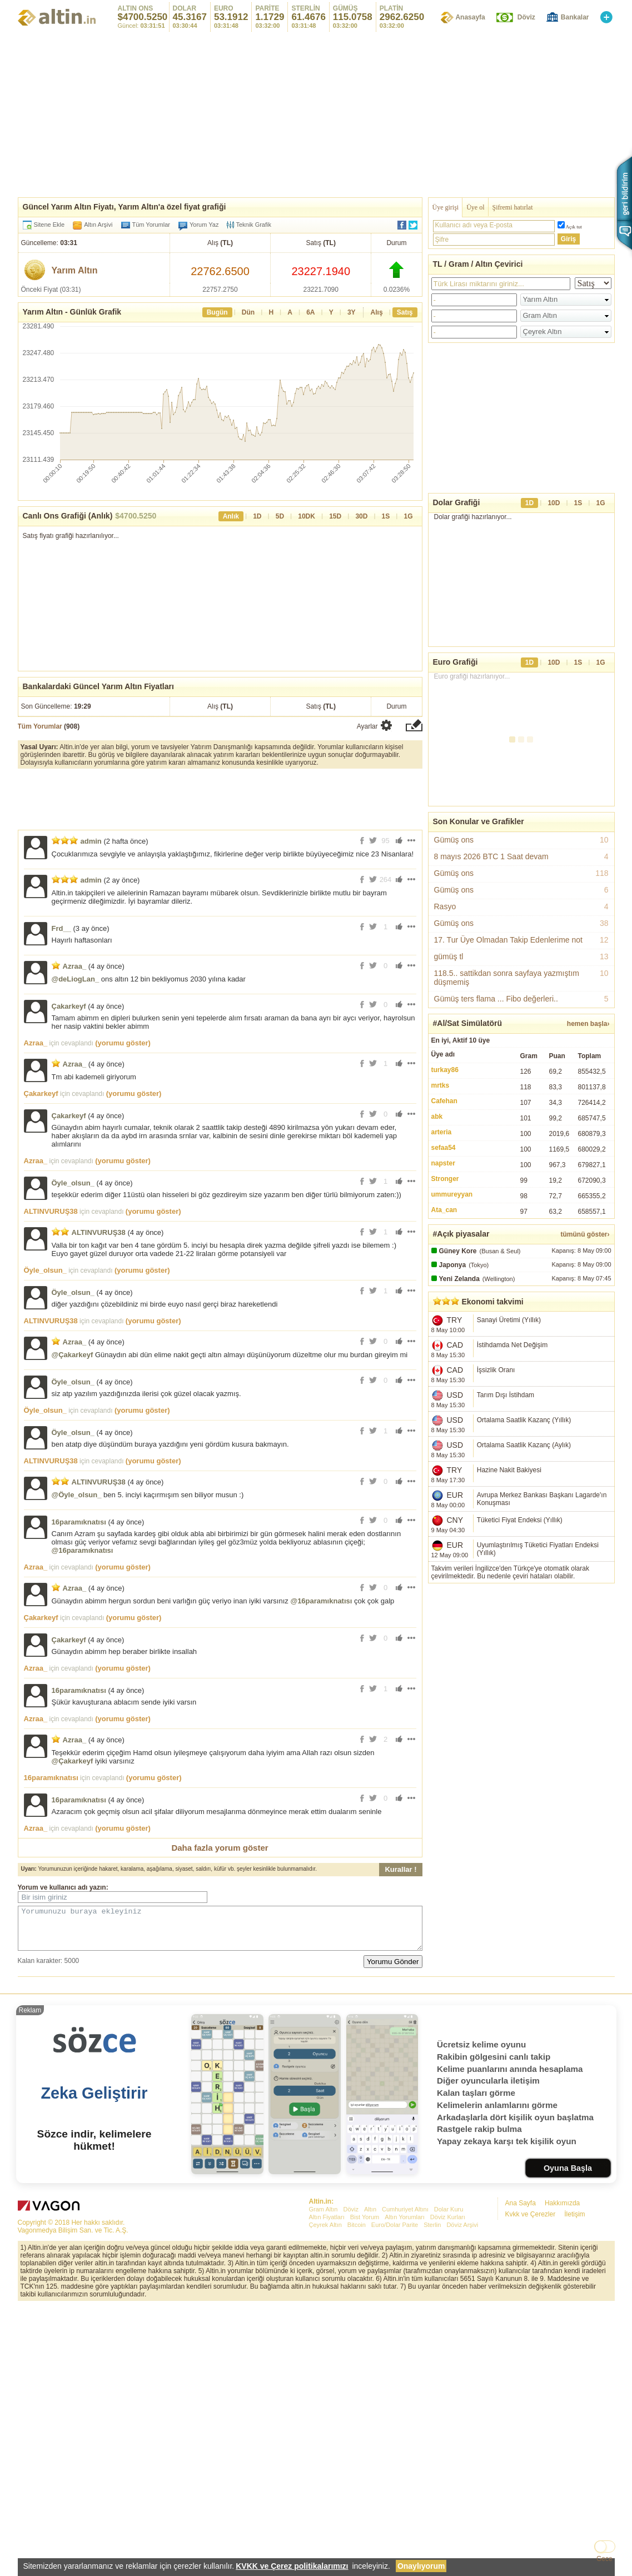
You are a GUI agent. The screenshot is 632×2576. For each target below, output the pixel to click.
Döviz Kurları (447, 2381)
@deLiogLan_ (75, 979)
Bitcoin (356, 2388)
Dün (248, 312)
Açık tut (574, 227)
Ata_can (444, 1210)
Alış (377, 312)
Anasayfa (470, 17)
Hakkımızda (562, 2367)
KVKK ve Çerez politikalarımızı (292, 2566)
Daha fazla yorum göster (219, 1847)
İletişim (574, 2378)
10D (554, 503)
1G (408, 516)
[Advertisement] (521, 1667)
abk (437, 1116)
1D (257, 516)
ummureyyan (452, 1194)
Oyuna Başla (568, 2332)
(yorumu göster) (123, 1043)
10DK (306, 516)
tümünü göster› (585, 1234)
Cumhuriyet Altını (405, 2373)
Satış (405, 312)
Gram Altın (323, 2373)
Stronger (445, 1179)
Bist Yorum (365, 2381)
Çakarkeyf (69, 1006)
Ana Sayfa (520, 2367)
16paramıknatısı (79, 1522)
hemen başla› (588, 1024)
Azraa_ (75, 966)
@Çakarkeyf (72, 1355)
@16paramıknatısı (82, 1550)
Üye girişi (445, 207)
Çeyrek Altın (325, 2388)
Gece (604, 2559)
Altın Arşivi (98, 224)
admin (91, 841)
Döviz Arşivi (462, 2388)
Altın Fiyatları (327, 2381)
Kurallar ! (400, 1869)
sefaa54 (443, 1148)
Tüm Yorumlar (151, 224)
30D (361, 516)
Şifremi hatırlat (512, 207)
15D (335, 516)
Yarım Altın (75, 270)
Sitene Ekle (49, 224)
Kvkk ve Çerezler (530, 2378)
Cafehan (444, 1101)
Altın (370, 2373)
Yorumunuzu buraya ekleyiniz (220, 1932)
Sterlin (432, 2388)
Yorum (28, 1887)
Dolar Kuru (449, 2373)
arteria (441, 1132)
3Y (351, 312)
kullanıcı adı (68, 1887)
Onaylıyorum (421, 2566)
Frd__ (61, 928)
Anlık (231, 516)
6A (310, 312)
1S (386, 516)
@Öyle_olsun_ (77, 1495)
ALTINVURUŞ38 (51, 1211)
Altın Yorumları (405, 2381)
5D (280, 516)
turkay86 (445, 1070)
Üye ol (475, 207)
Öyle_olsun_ (73, 1183)
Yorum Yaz (204, 224)
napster (443, 1163)
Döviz (526, 17)
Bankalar (575, 17)
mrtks (440, 1085)
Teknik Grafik (249, 225)
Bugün (217, 312)
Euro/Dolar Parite (394, 2388)
